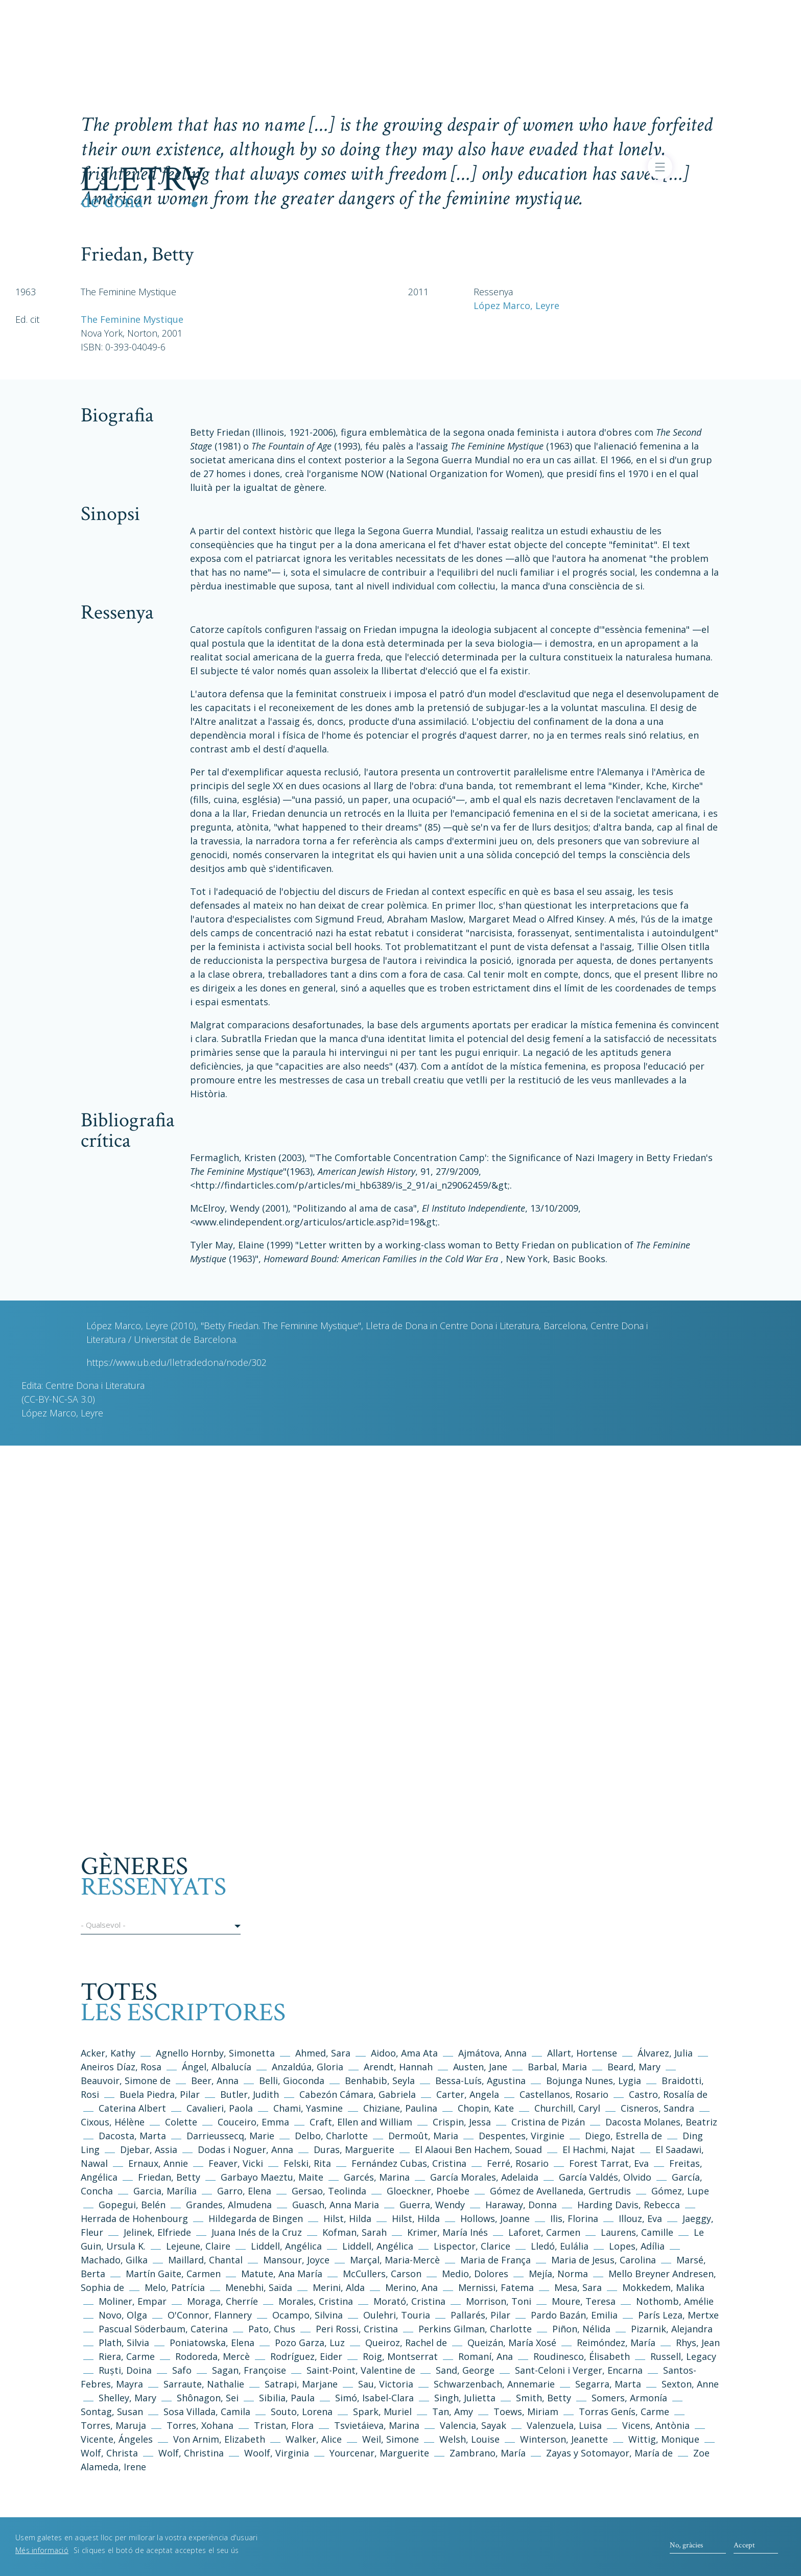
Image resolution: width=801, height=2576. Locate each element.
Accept (744, 2545)
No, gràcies (686, 2545)
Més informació (41, 2550)
